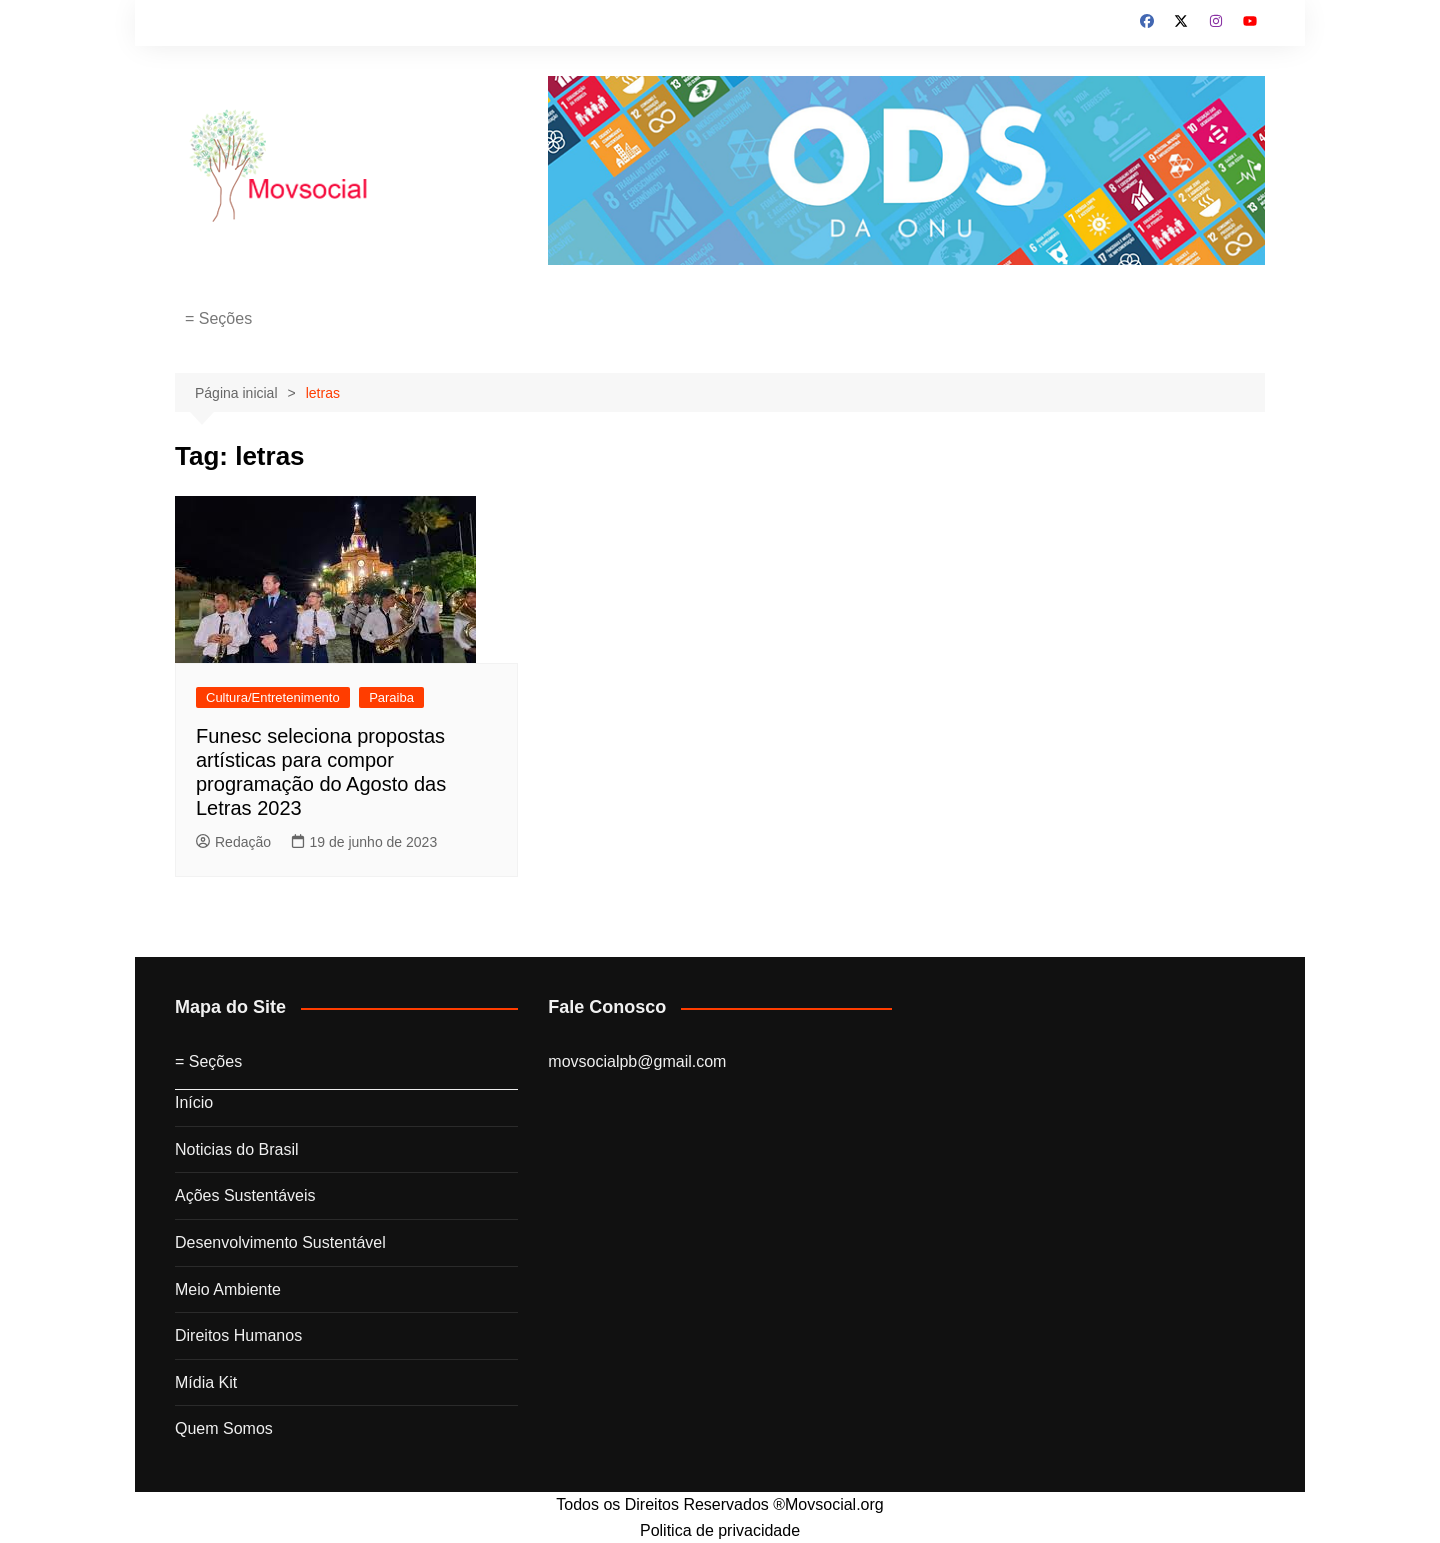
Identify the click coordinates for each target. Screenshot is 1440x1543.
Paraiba (391, 697)
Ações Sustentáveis (245, 1195)
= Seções (218, 318)
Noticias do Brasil (237, 1149)
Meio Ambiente (228, 1289)
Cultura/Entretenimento (273, 697)
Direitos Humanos (238, 1335)
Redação (233, 842)
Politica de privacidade (720, 1530)
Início (194, 1102)
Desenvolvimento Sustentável (280, 1242)
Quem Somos (224, 1428)
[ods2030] (906, 168)
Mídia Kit (206, 1382)
